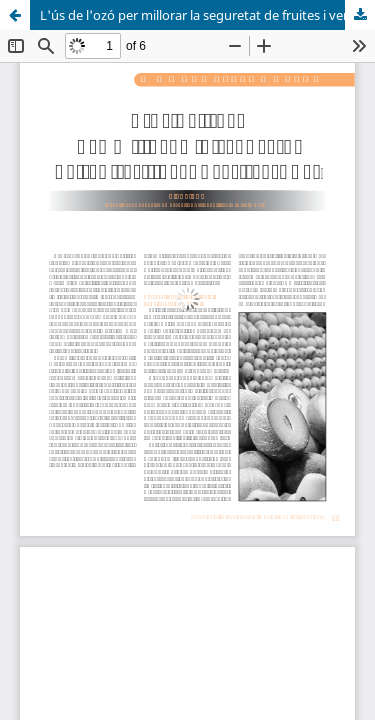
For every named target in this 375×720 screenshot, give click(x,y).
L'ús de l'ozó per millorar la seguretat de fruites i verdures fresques (207, 15)
